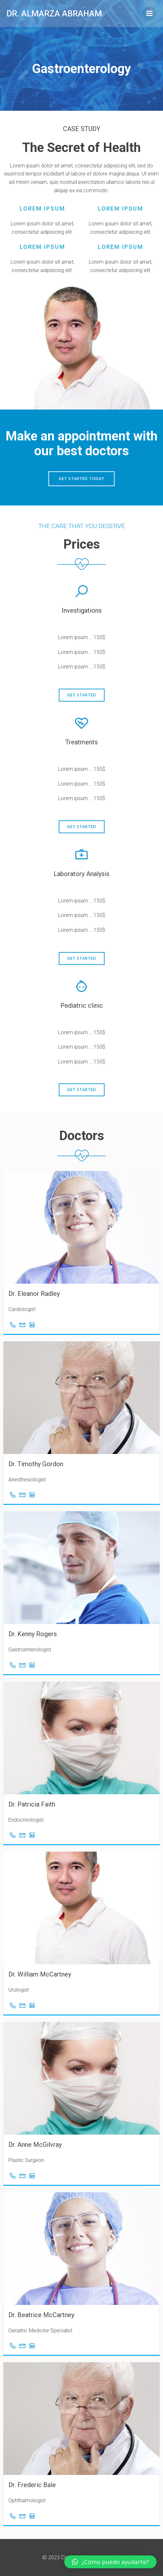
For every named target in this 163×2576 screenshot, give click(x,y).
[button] (110, 2561)
